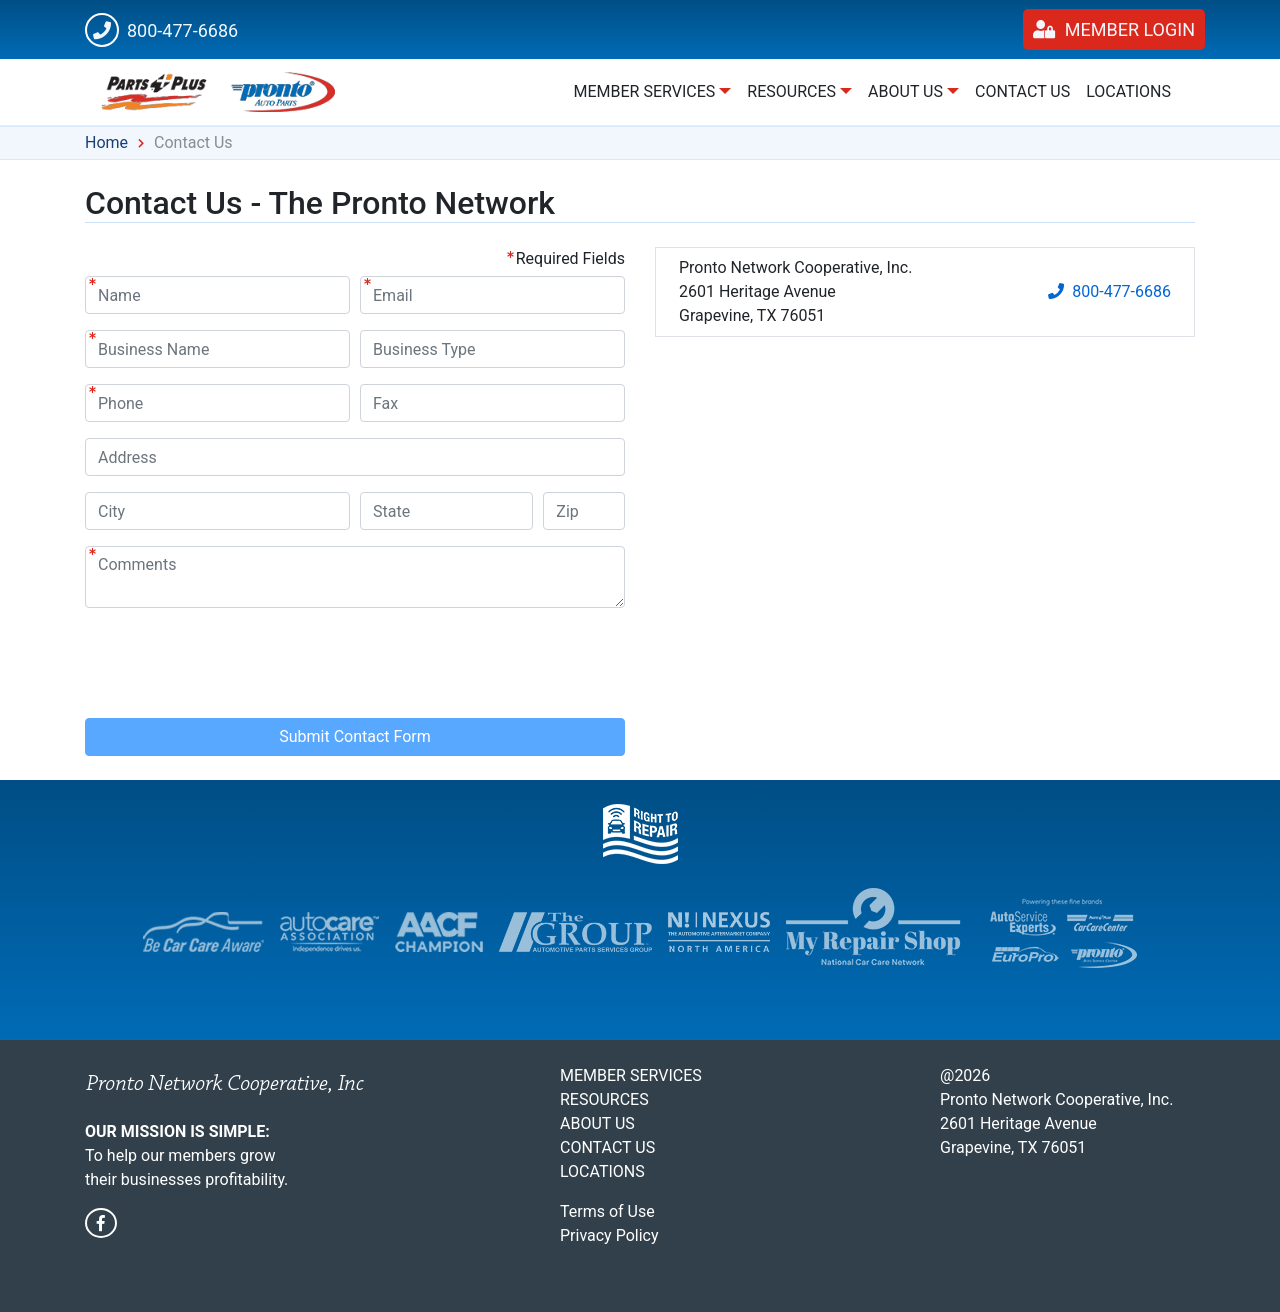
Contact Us (1022, 91)
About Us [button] (905, 91)
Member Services (631, 1075)
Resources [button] (791, 91)
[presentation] (237, 663)
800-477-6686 (161, 30)
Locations (1128, 91)
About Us (597, 1123)
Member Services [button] (644, 91)
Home (106, 142)
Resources (604, 1099)
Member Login (1114, 29)
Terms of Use (607, 1211)
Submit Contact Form (355, 736)
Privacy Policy (609, 1235)
